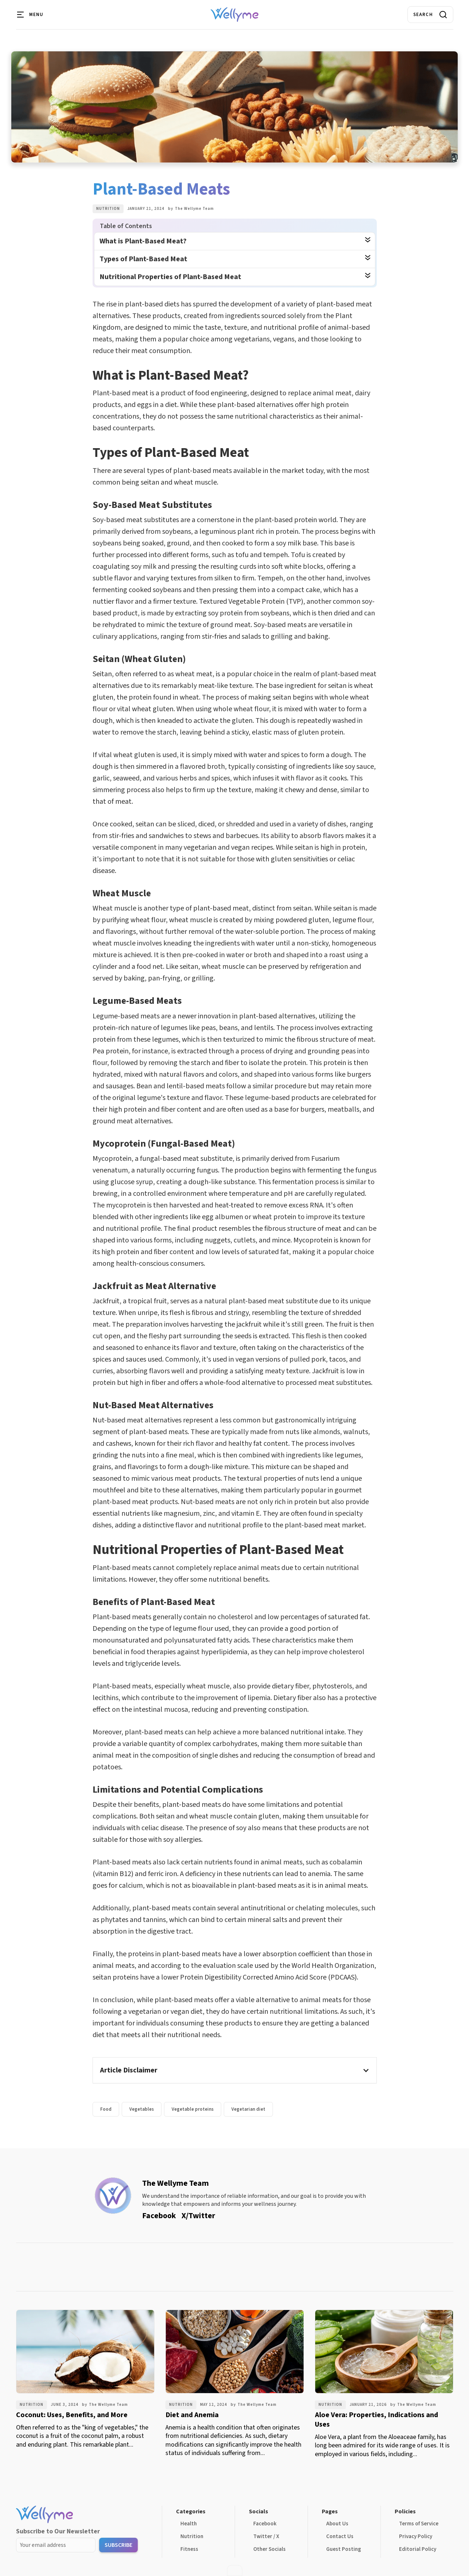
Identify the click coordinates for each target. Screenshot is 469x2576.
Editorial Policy (417, 2549)
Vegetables (141, 2109)
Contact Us (339, 2536)
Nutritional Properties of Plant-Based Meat (170, 277)
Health (188, 2524)
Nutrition (108, 208)
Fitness (189, 2549)
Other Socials (269, 2549)
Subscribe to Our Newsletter (58, 2531)
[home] (234, 15)
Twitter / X (266, 2536)
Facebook (265, 2524)
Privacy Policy (415, 2536)
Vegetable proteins (193, 2109)
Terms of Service (418, 2524)
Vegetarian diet (248, 2109)
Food (106, 2109)
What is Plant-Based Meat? (143, 241)
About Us (337, 2524)
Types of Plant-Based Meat (143, 259)
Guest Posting (343, 2549)
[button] (30, 14)
